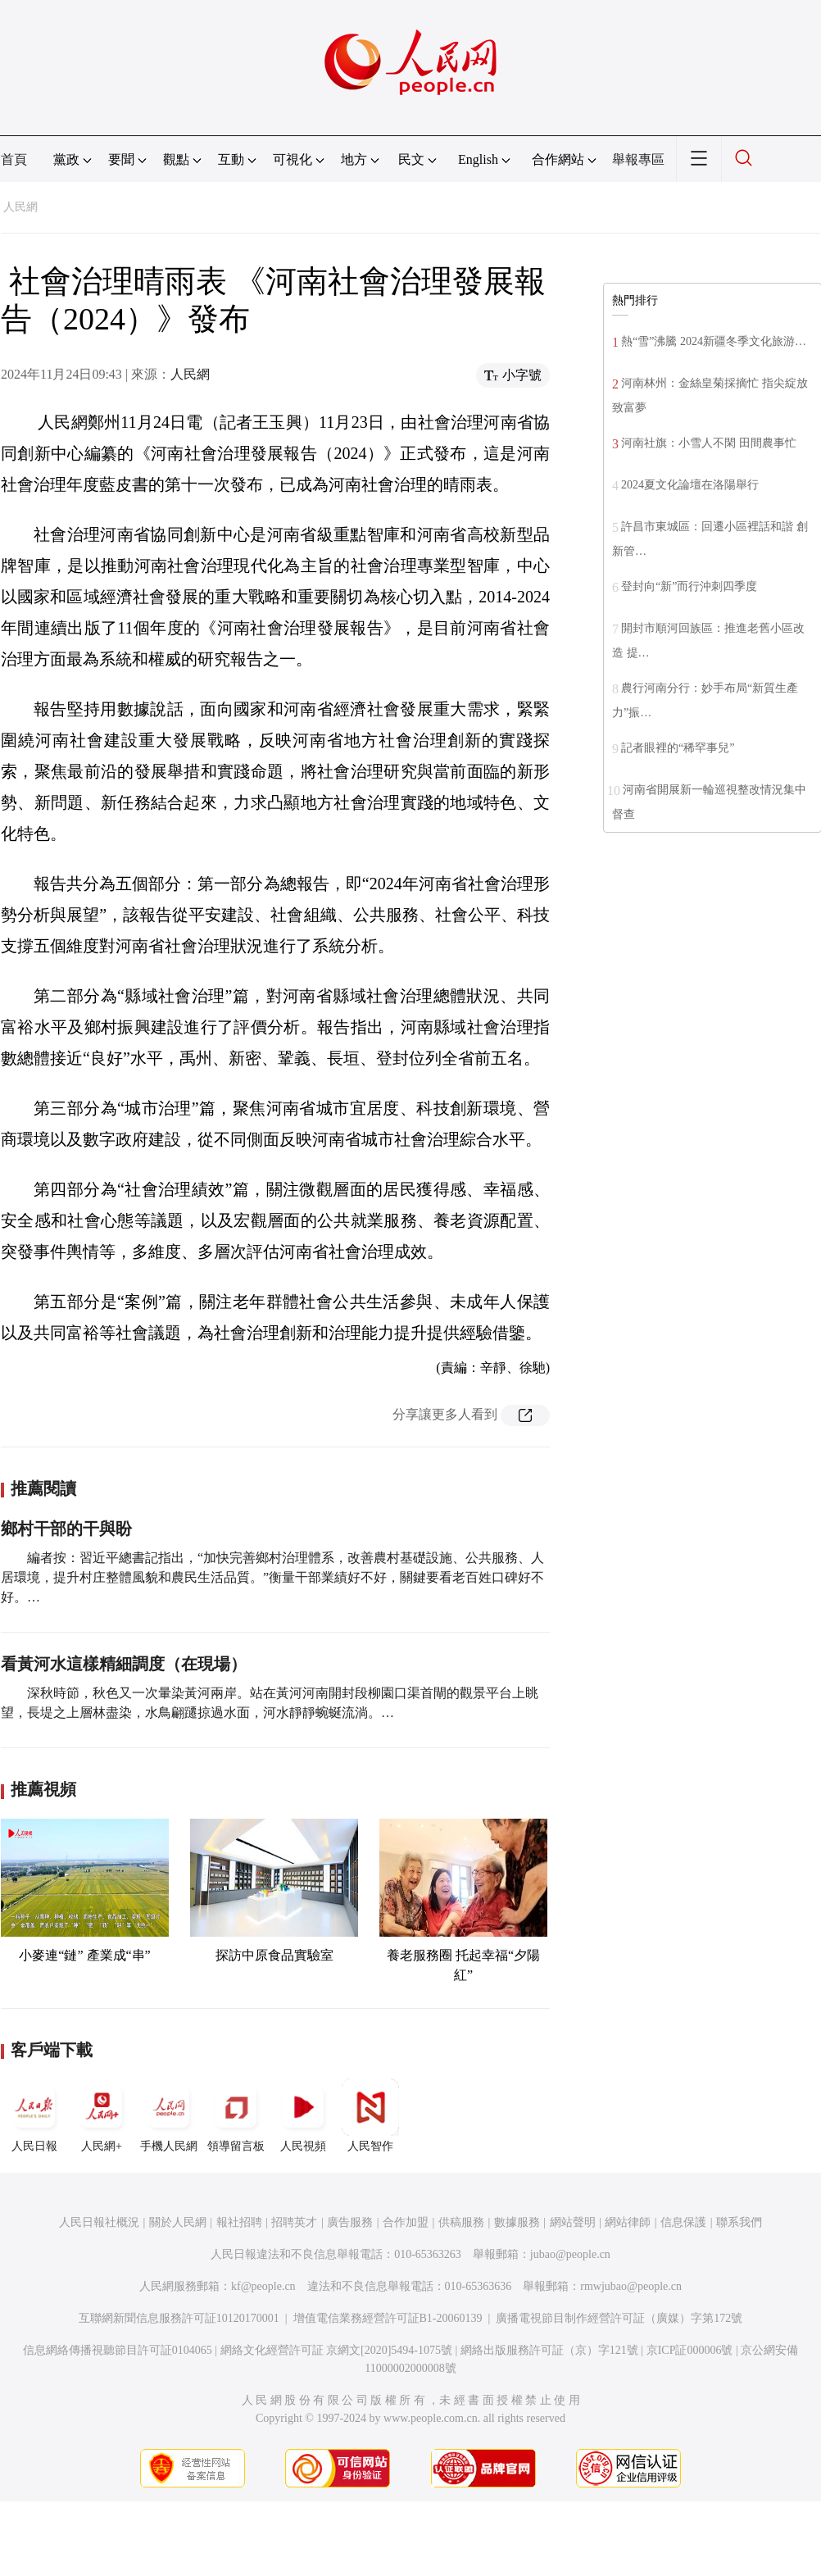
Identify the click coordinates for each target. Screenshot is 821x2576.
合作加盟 (406, 2222)
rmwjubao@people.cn (631, 2286)
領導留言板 (236, 2115)
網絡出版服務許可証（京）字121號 (549, 2350)
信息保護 (683, 2222)
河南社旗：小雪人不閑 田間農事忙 (708, 443)
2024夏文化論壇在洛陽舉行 (690, 485)
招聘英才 (294, 2222)
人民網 (20, 207)
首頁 (14, 159)
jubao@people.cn (570, 2254)
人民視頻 (303, 2115)
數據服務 (517, 2222)
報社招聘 (239, 2222)
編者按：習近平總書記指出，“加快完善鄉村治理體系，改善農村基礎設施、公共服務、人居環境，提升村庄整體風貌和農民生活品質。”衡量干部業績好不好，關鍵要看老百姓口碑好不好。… (272, 1577)
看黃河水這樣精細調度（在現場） (124, 1664)
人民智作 (370, 2115)
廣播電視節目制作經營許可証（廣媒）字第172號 (619, 2318)
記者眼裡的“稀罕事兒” (677, 748)
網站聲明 (573, 2222)
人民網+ (101, 2115)
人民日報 (34, 2115)
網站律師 (628, 2222)
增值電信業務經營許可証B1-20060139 (388, 2318)
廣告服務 (350, 2222)
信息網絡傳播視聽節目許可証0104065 (117, 2350)
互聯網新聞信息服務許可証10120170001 (179, 2318)
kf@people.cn (263, 2286)
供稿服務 (461, 2222)
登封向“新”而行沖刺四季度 (689, 586)
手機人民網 (168, 2115)
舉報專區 (638, 159)
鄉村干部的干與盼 (66, 1529)
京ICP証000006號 (689, 2350)
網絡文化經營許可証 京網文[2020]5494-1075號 (336, 2350)
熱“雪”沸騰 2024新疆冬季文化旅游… (713, 341)
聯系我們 (739, 2222)
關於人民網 (177, 2222)
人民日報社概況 (99, 2222)
